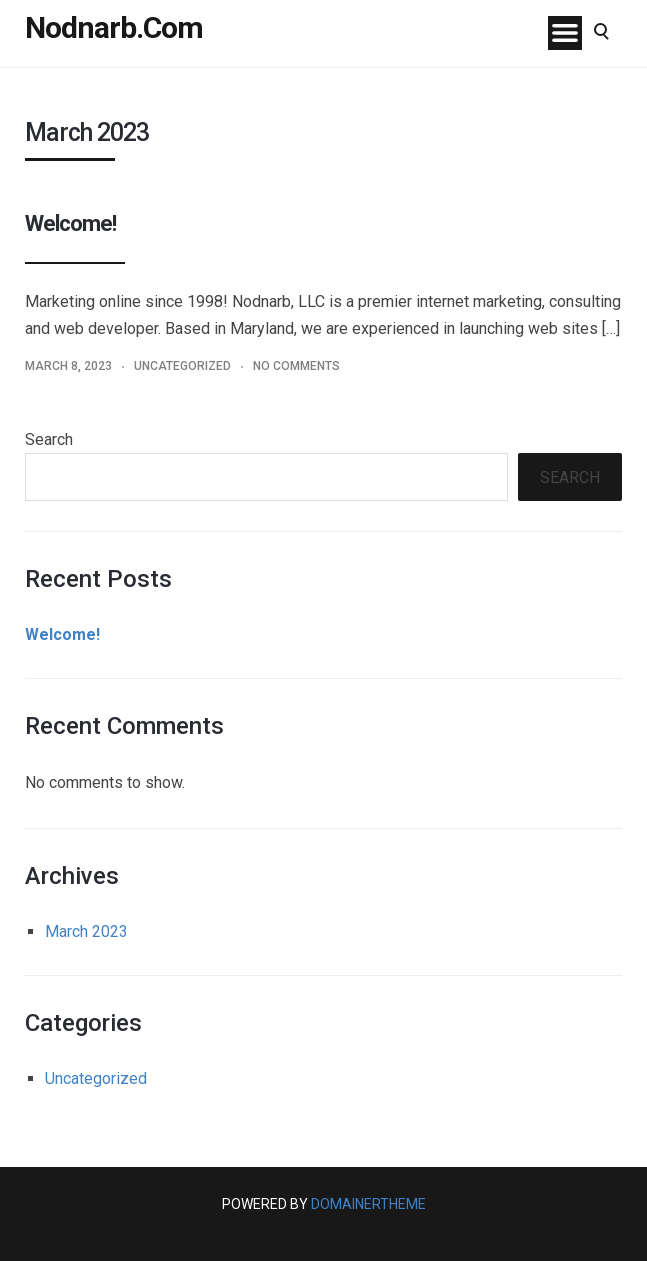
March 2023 (86, 931)
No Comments (296, 366)
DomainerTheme (368, 1204)
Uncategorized (182, 366)
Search (49, 439)
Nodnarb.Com (114, 28)
